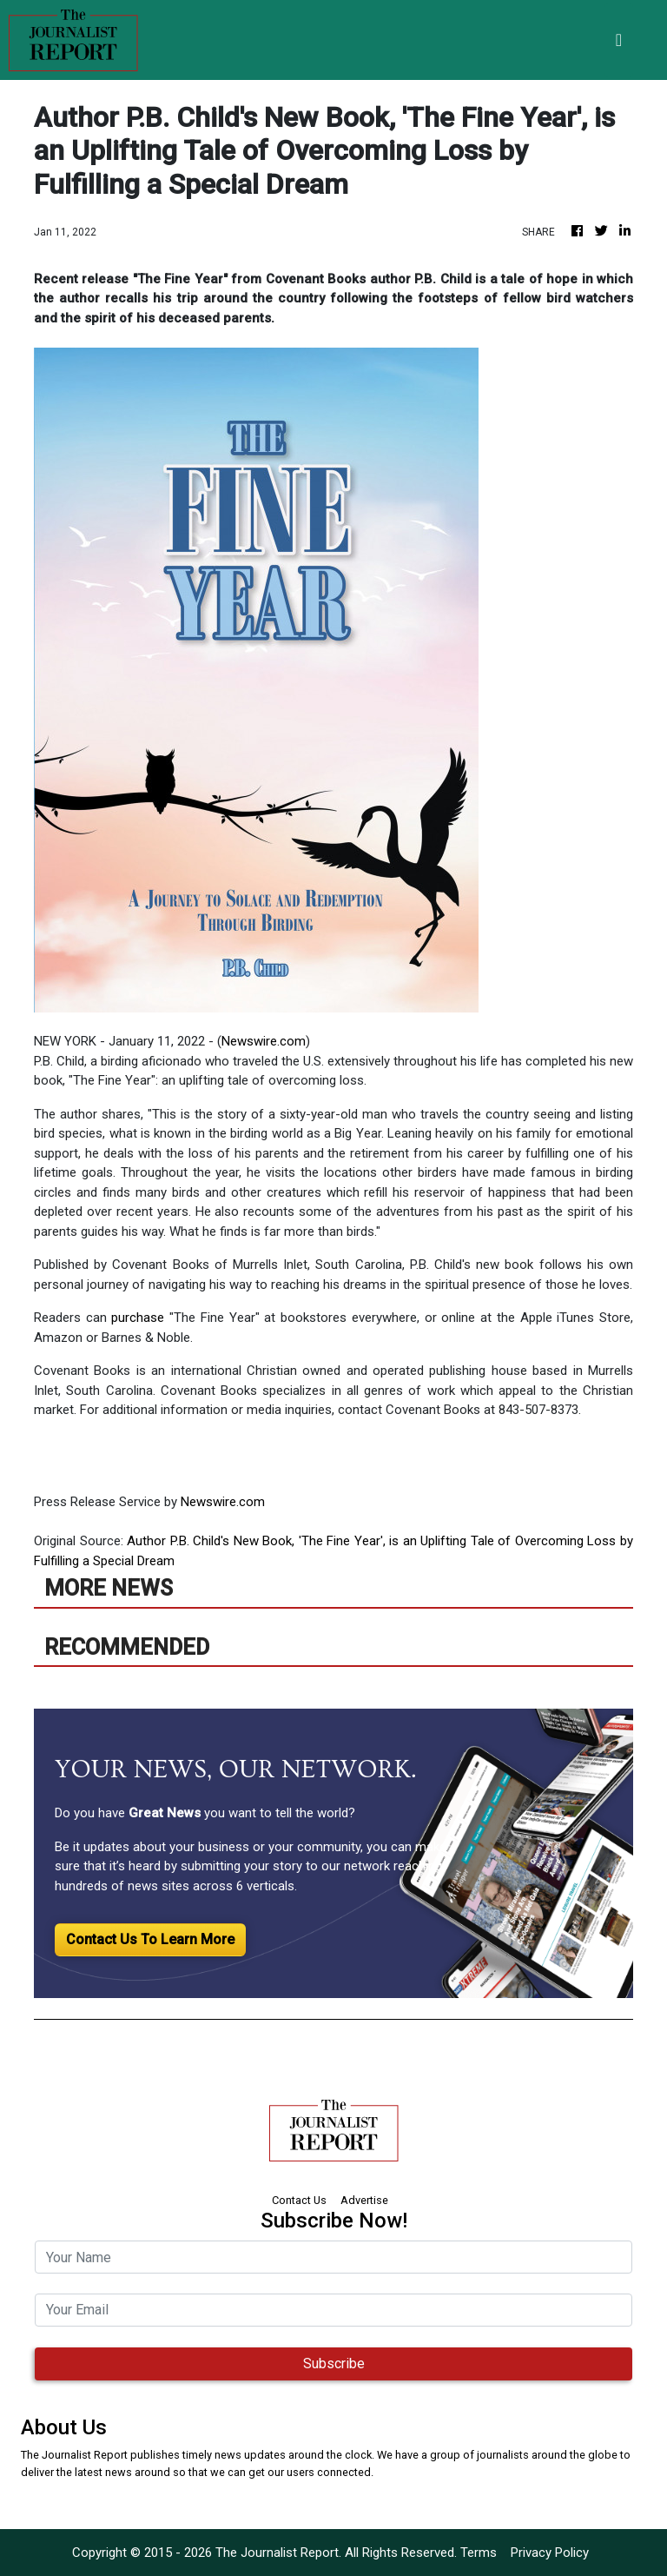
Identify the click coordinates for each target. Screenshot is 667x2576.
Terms (478, 2552)
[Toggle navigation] (618, 39)
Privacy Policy (550, 2552)
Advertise (364, 2200)
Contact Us (299, 2200)
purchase (140, 1317)
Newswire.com (263, 1041)
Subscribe (334, 2363)
